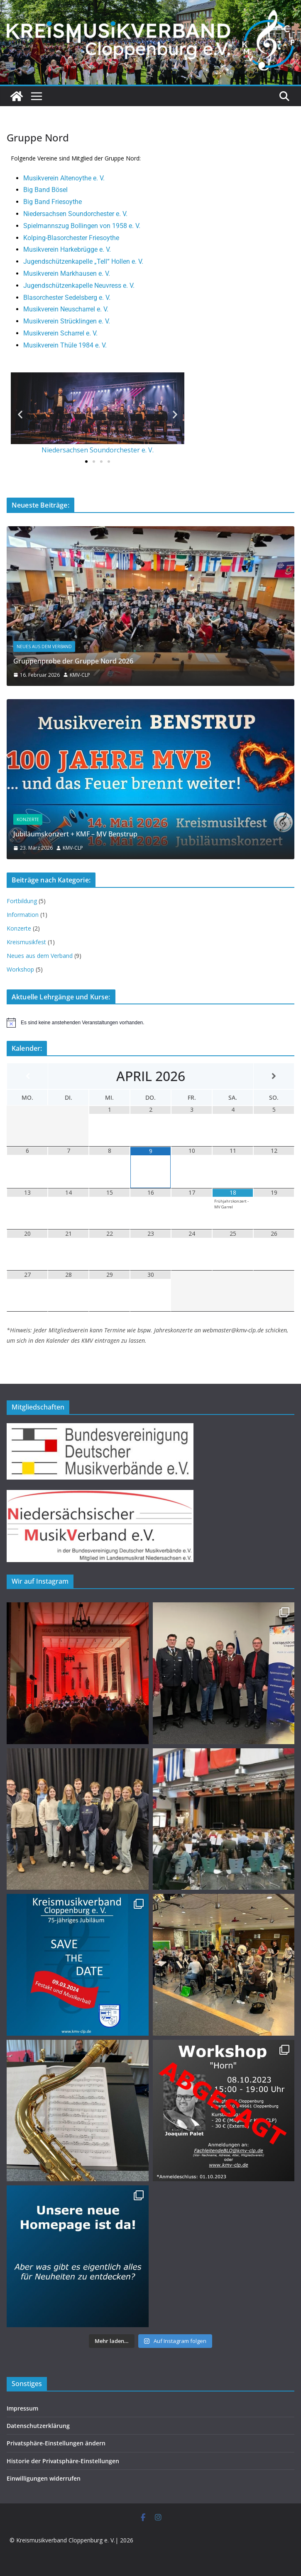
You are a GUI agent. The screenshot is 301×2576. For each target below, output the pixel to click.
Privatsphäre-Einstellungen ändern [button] (56, 2443)
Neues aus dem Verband (44, 646)
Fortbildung (22, 901)
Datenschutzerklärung (38, 2426)
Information (23, 915)
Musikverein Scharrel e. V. (60, 333)
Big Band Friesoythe (52, 202)
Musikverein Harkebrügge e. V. (67, 249)
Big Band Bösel (45, 190)
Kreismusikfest (26, 942)
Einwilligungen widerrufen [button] (44, 2478)
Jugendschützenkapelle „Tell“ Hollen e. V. (83, 261)
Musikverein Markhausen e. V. (66, 273)
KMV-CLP (80, 674)
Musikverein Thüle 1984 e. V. (65, 345)
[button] (20, 414)
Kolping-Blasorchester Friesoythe (71, 238)
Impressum (22, 2408)
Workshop (20, 969)
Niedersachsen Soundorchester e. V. (75, 214)
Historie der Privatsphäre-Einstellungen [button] (63, 2461)
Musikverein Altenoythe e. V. (64, 178)
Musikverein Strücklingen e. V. (66, 321)
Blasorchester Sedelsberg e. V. (66, 297)
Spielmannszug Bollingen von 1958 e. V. (81, 226)
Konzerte (28, 819)
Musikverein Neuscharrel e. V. (65, 309)
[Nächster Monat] (274, 1076)
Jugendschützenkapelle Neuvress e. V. (79, 285)
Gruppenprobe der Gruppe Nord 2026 (73, 661)
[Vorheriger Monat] (27, 1076)
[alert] (150, 1023)
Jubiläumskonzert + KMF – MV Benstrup (75, 833)
